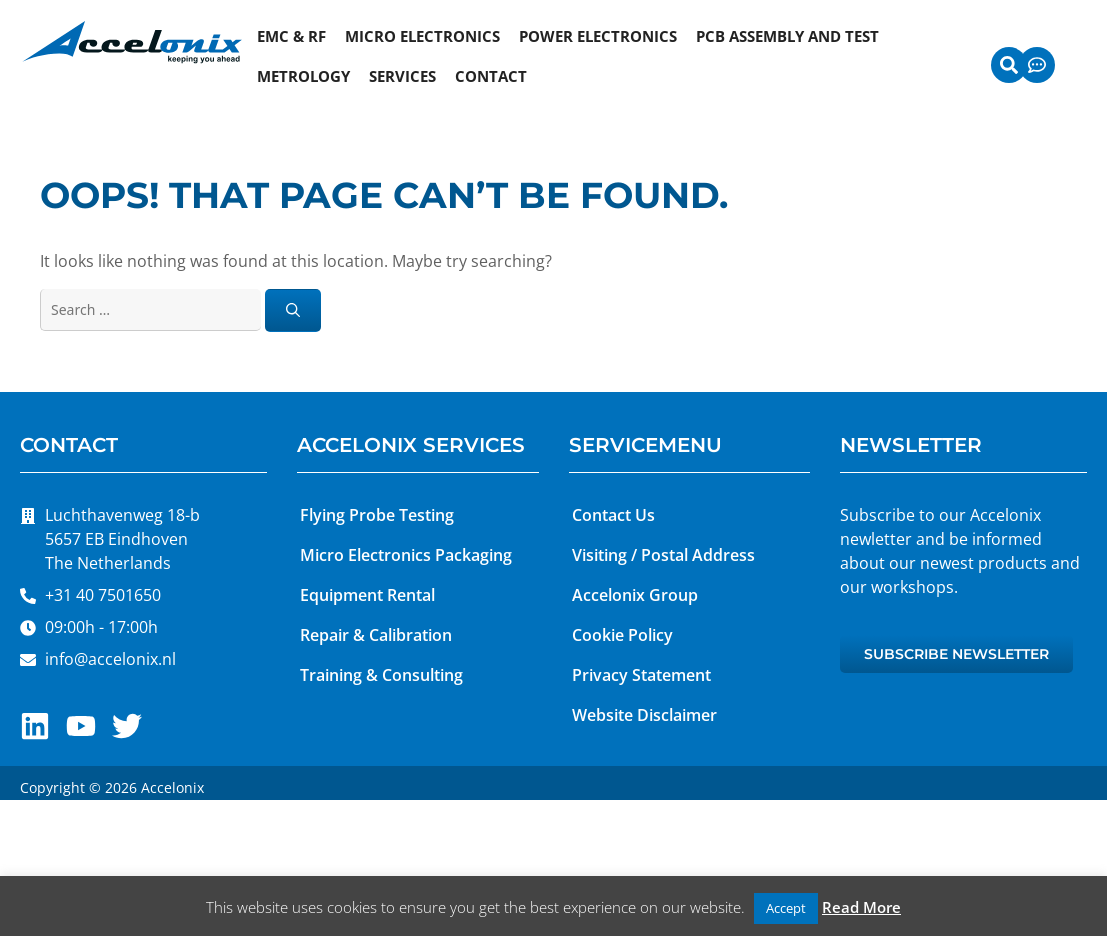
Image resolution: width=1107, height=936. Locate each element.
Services (402, 76)
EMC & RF (291, 36)
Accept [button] (786, 908)
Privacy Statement (641, 675)
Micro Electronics (422, 36)
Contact (491, 76)
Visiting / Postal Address (663, 555)
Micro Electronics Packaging (406, 555)
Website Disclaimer (644, 715)
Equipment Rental (367, 595)
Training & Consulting (381, 675)
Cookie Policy (622, 635)
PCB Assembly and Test (787, 36)
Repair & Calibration (376, 635)
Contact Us (613, 515)
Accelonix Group (635, 595)
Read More (861, 907)
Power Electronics (598, 36)
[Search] (293, 310)
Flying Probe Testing (377, 515)
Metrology (303, 76)
